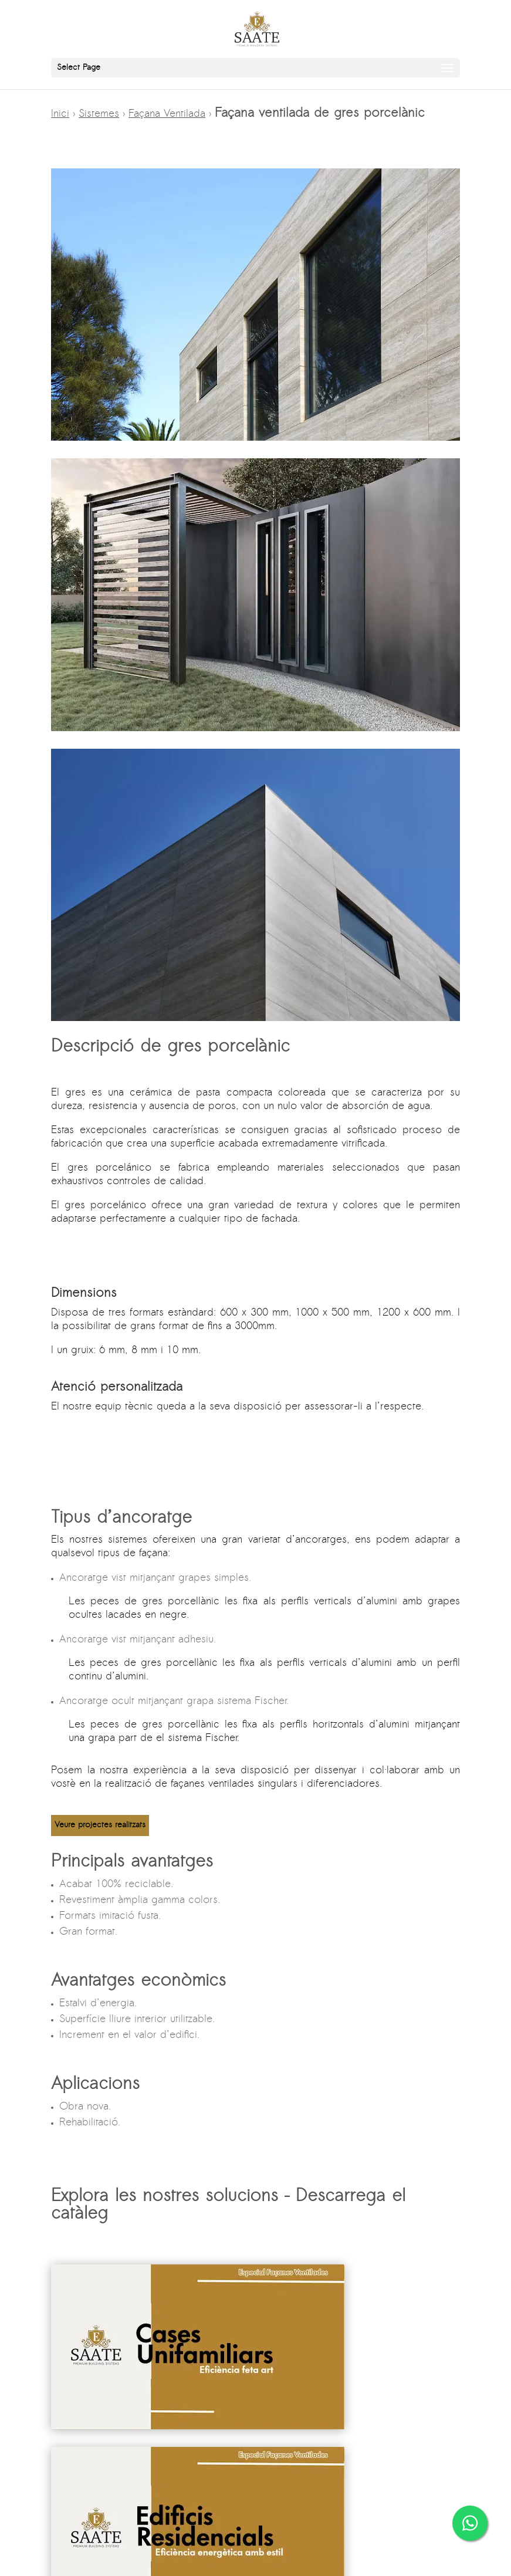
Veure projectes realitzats (100, 1825)
